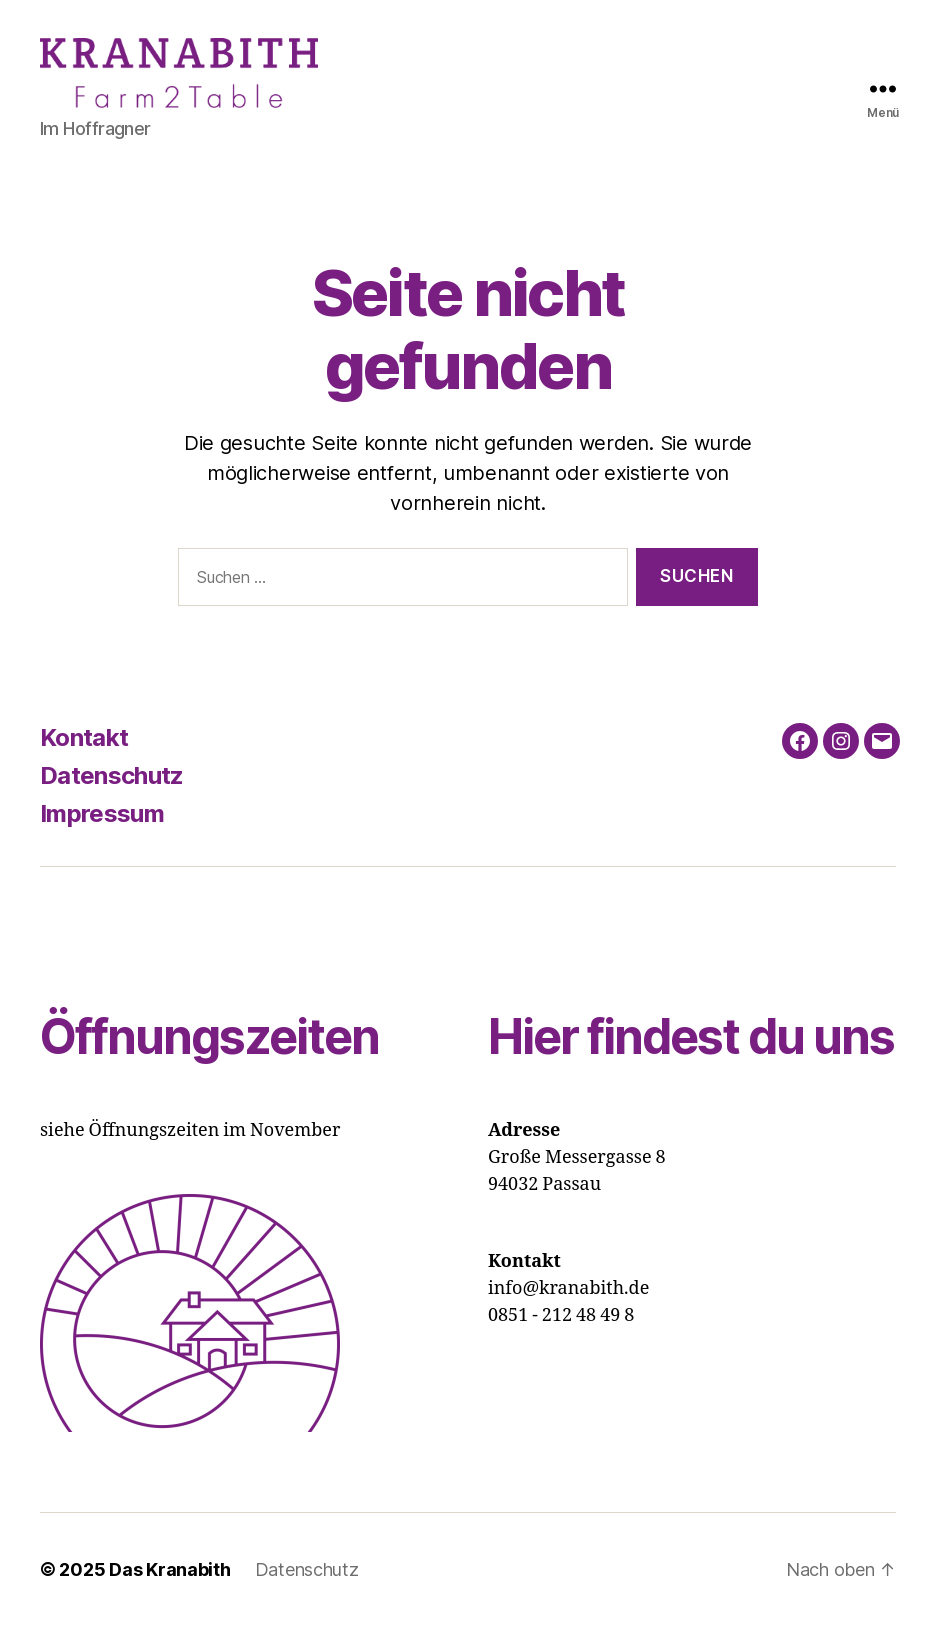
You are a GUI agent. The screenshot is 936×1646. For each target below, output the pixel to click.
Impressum (102, 833)
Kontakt (84, 757)
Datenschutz (112, 795)
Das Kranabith (170, 1589)
